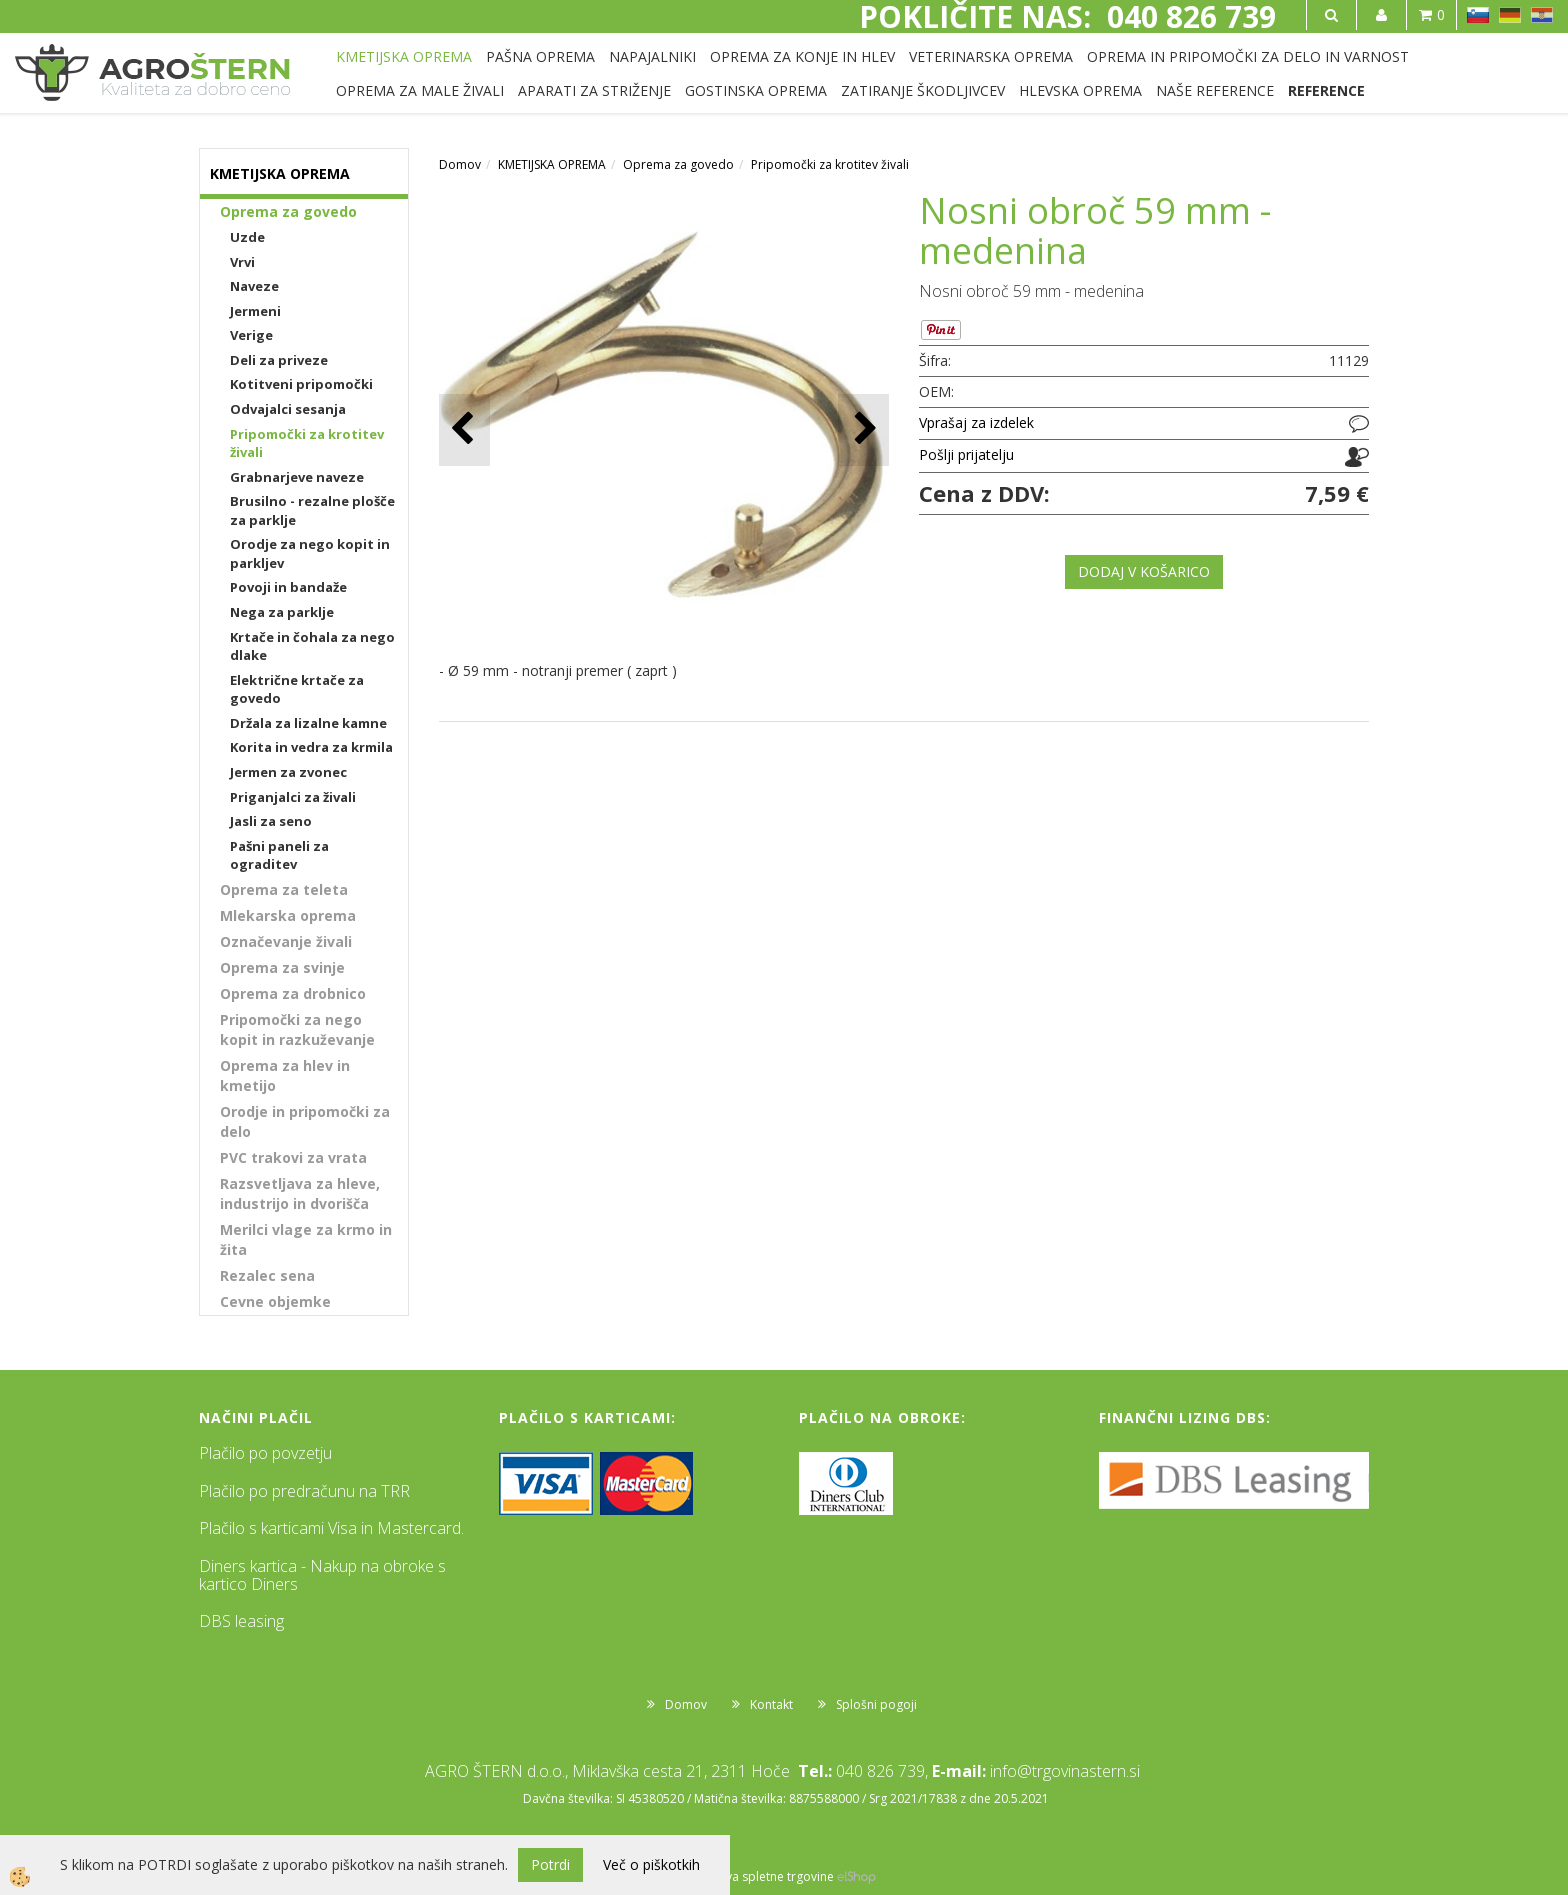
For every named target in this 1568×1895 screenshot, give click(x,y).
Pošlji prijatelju (966, 454)
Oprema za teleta (284, 889)
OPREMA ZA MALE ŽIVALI (420, 90)
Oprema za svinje (282, 967)
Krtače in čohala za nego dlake (312, 646)
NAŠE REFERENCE (1215, 90)
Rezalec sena (267, 1275)
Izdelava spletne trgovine (763, 1876)
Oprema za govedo (288, 211)
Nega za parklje (282, 612)
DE (1510, 15)
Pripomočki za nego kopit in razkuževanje (297, 1029)
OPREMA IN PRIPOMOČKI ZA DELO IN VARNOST (1248, 56)
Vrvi (242, 262)
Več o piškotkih (651, 1864)
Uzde (247, 237)
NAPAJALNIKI (652, 56)
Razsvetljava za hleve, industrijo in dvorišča (300, 1193)
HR (1542, 15)
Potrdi (550, 1864)
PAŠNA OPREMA (540, 56)
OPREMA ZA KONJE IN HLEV (802, 56)
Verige (251, 335)
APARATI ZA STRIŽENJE (594, 90)
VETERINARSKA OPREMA (991, 56)
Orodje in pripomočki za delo (305, 1121)
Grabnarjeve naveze (297, 477)
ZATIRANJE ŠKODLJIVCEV (923, 90)
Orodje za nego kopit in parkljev (310, 553)
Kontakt (771, 1704)
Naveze (254, 286)
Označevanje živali (286, 941)
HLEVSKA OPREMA (1080, 90)
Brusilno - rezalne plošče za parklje (312, 510)
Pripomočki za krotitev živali (307, 443)
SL (1478, 15)
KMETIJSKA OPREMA (404, 56)
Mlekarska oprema (288, 915)
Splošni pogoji (876, 1704)
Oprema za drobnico (293, 993)
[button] (863, 429)
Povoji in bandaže (288, 587)
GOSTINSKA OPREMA (756, 90)
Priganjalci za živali (293, 797)
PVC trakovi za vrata (293, 1157)
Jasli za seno (271, 821)
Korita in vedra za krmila (311, 747)
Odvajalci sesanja (288, 409)
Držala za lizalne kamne (308, 723)
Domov (460, 164)
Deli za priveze (279, 360)
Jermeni (255, 311)
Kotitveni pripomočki (301, 384)
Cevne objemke (275, 1301)
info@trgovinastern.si (1065, 1771)
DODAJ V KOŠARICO (1144, 571)
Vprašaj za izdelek (976, 422)
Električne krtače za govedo (297, 689)
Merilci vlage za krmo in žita (306, 1239)
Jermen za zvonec (288, 772)
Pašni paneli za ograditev (279, 855)
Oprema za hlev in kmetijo (285, 1075)
